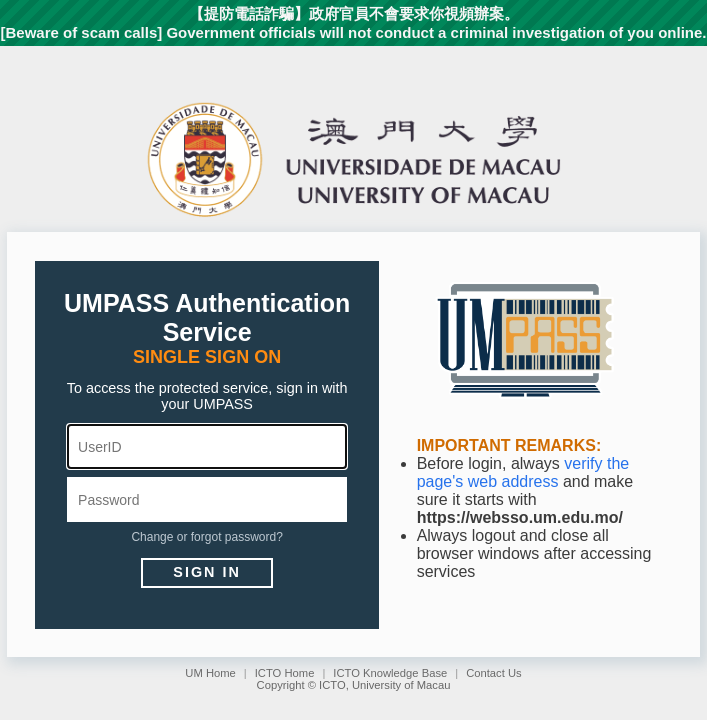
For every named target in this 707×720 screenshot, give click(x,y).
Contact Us (494, 673)
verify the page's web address (523, 472)
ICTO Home (285, 673)
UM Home (210, 673)
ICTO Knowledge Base (390, 673)
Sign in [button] (207, 572)
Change (152, 537)
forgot (206, 537)
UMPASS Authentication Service (207, 317)
